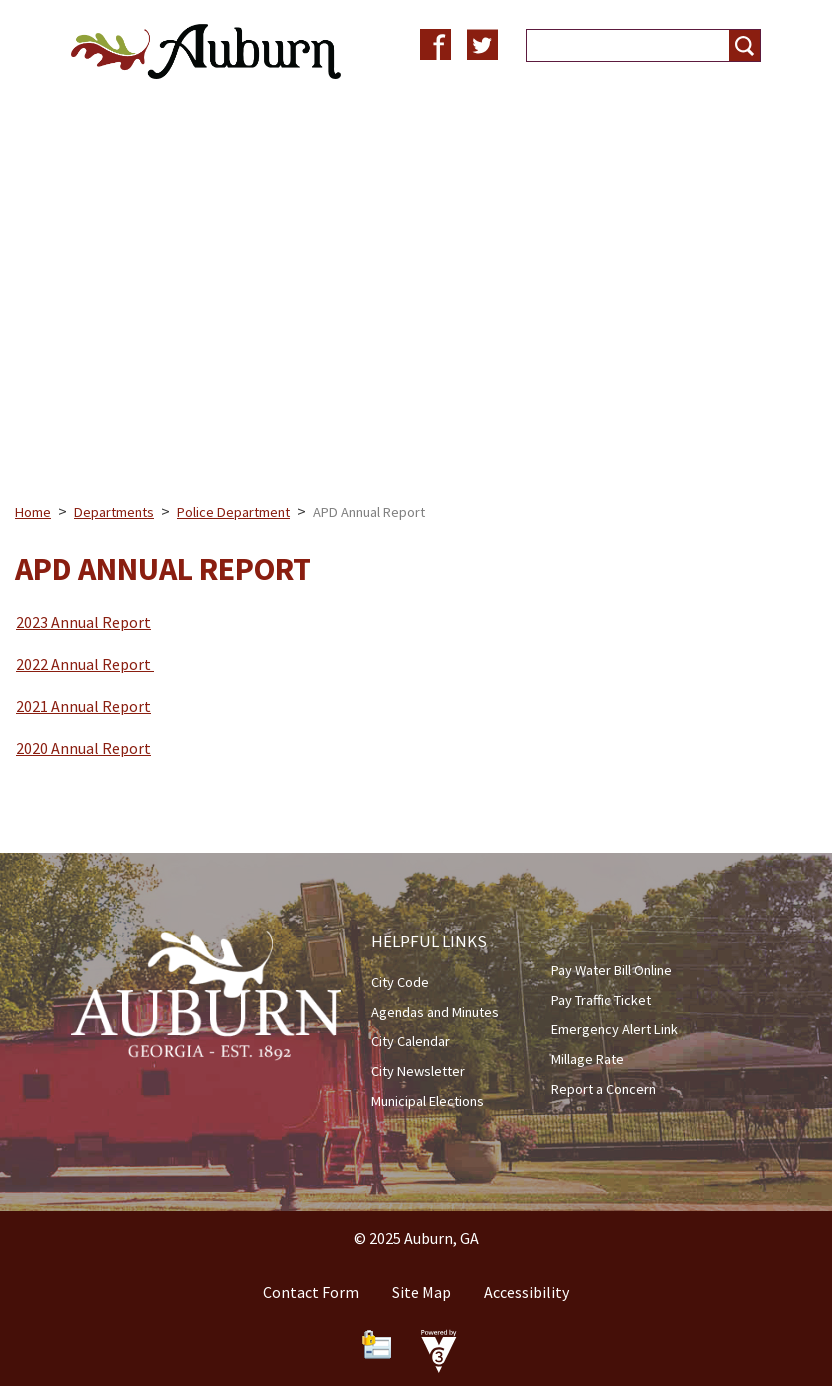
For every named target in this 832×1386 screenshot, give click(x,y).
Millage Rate (587, 1059)
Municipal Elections (427, 1101)
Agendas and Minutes (435, 1012)
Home (33, 512)
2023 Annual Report (83, 622)
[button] (744, 45)
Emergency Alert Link (614, 1029)
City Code (400, 982)
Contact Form (311, 1292)
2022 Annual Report (85, 664)
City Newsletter (418, 1071)
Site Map (421, 1292)
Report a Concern (603, 1089)
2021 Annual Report (83, 706)
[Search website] (620, 45)
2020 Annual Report (83, 748)
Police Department (233, 512)
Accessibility (526, 1292)
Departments (114, 512)
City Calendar (410, 1041)
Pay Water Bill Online (611, 970)
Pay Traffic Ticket (601, 1000)
